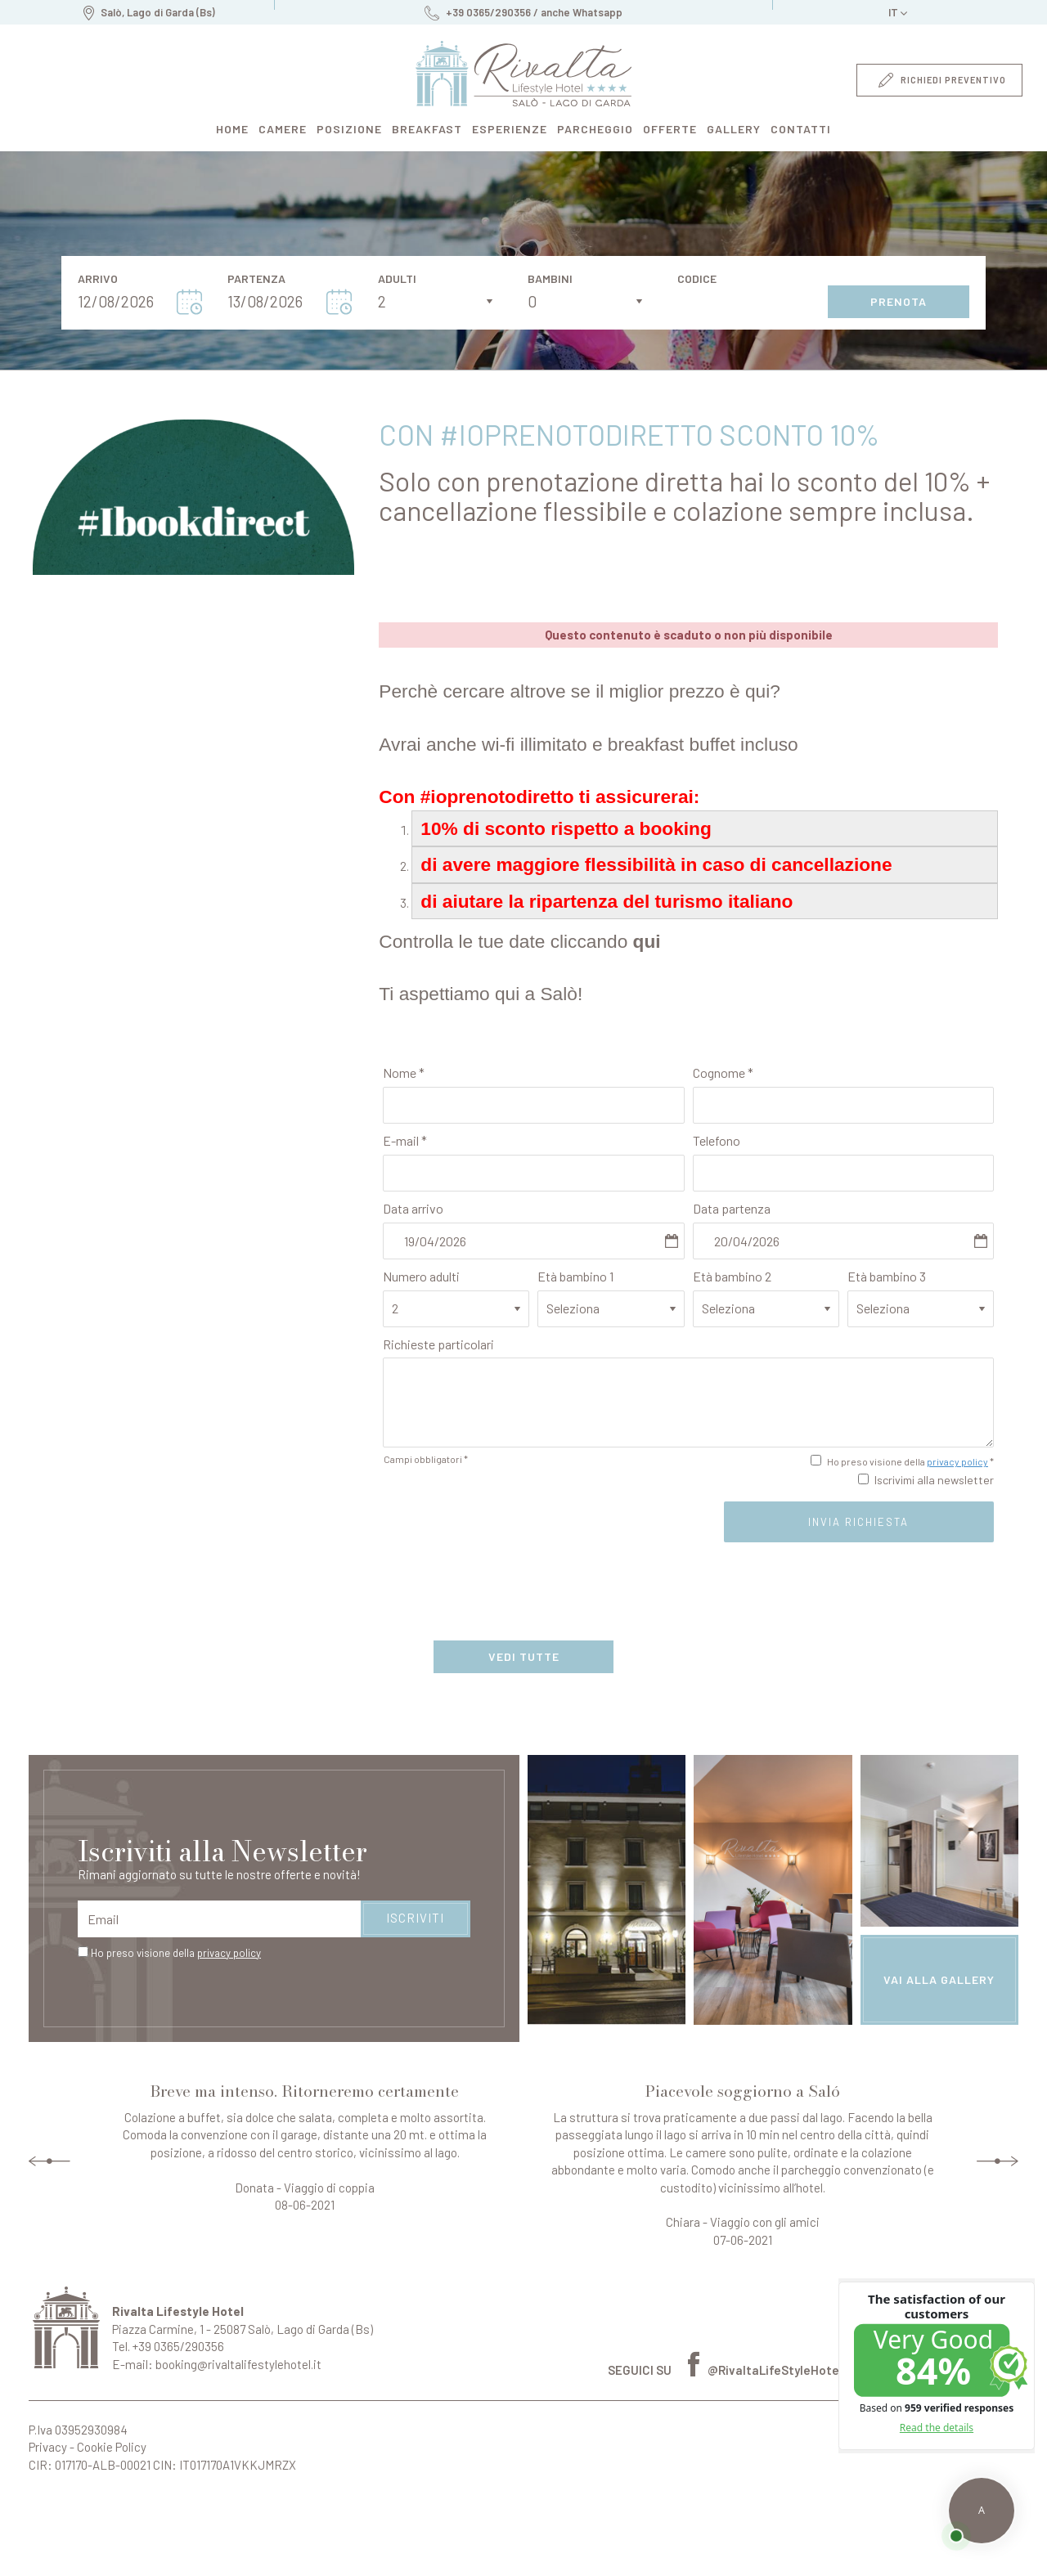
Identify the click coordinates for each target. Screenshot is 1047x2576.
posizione (349, 129)
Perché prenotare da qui (51, 2526)
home (232, 129)
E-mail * (405, 1140)
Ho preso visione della (176, 1952)
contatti (801, 129)
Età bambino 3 (886, 1276)
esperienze (509, 129)
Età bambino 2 (732, 1276)
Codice (697, 278)
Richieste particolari (438, 1344)
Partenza (256, 278)
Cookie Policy (111, 2446)
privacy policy (957, 1461)
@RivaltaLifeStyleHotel (765, 2370)
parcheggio (595, 129)
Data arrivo (413, 1208)
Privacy (48, 2446)
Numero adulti (421, 1276)
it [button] (898, 15)
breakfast (427, 129)
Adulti (397, 278)
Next (997, 2161)
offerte (670, 129)
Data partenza (732, 1208)
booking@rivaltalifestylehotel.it (238, 2364)
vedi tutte (523, 1656)
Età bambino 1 (575, 1276)
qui (647, 941)
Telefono (716, 1140)
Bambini (550, 278)
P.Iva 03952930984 (78, 2429)
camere (282, 129)
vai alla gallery (939, 1979)
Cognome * (723, 1072)
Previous (49, 2161)
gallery (734, 129)
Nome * (404, 1072)
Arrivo (98, 278)
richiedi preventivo (942, 80)
